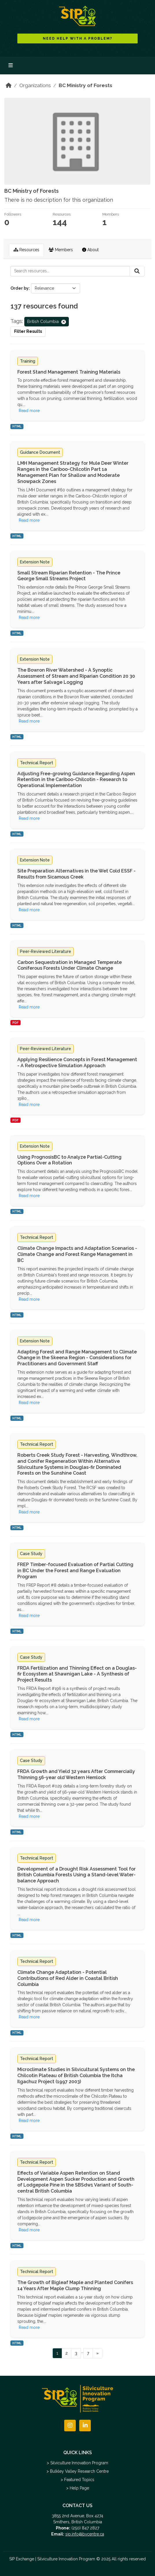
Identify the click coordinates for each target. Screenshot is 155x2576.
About (90, 249)
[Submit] (137, 271)
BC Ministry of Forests (85, 85)
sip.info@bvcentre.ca (84, 2534)
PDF (15, 1022)
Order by (19, 288)
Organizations (35, 85)
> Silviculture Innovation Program (77, 2463)
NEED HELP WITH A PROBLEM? (77, 38)
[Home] (9, 85)
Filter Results (28, 331)
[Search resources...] (70, 271)
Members (61, 249)
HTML (16, 426)
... (82, 2351)
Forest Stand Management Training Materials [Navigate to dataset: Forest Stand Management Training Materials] (68, 372)
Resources (26, 249)
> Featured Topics (77, 2479)
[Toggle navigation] (10, 65)
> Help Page (77, 2488)
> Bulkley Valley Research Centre (78, 2471)
